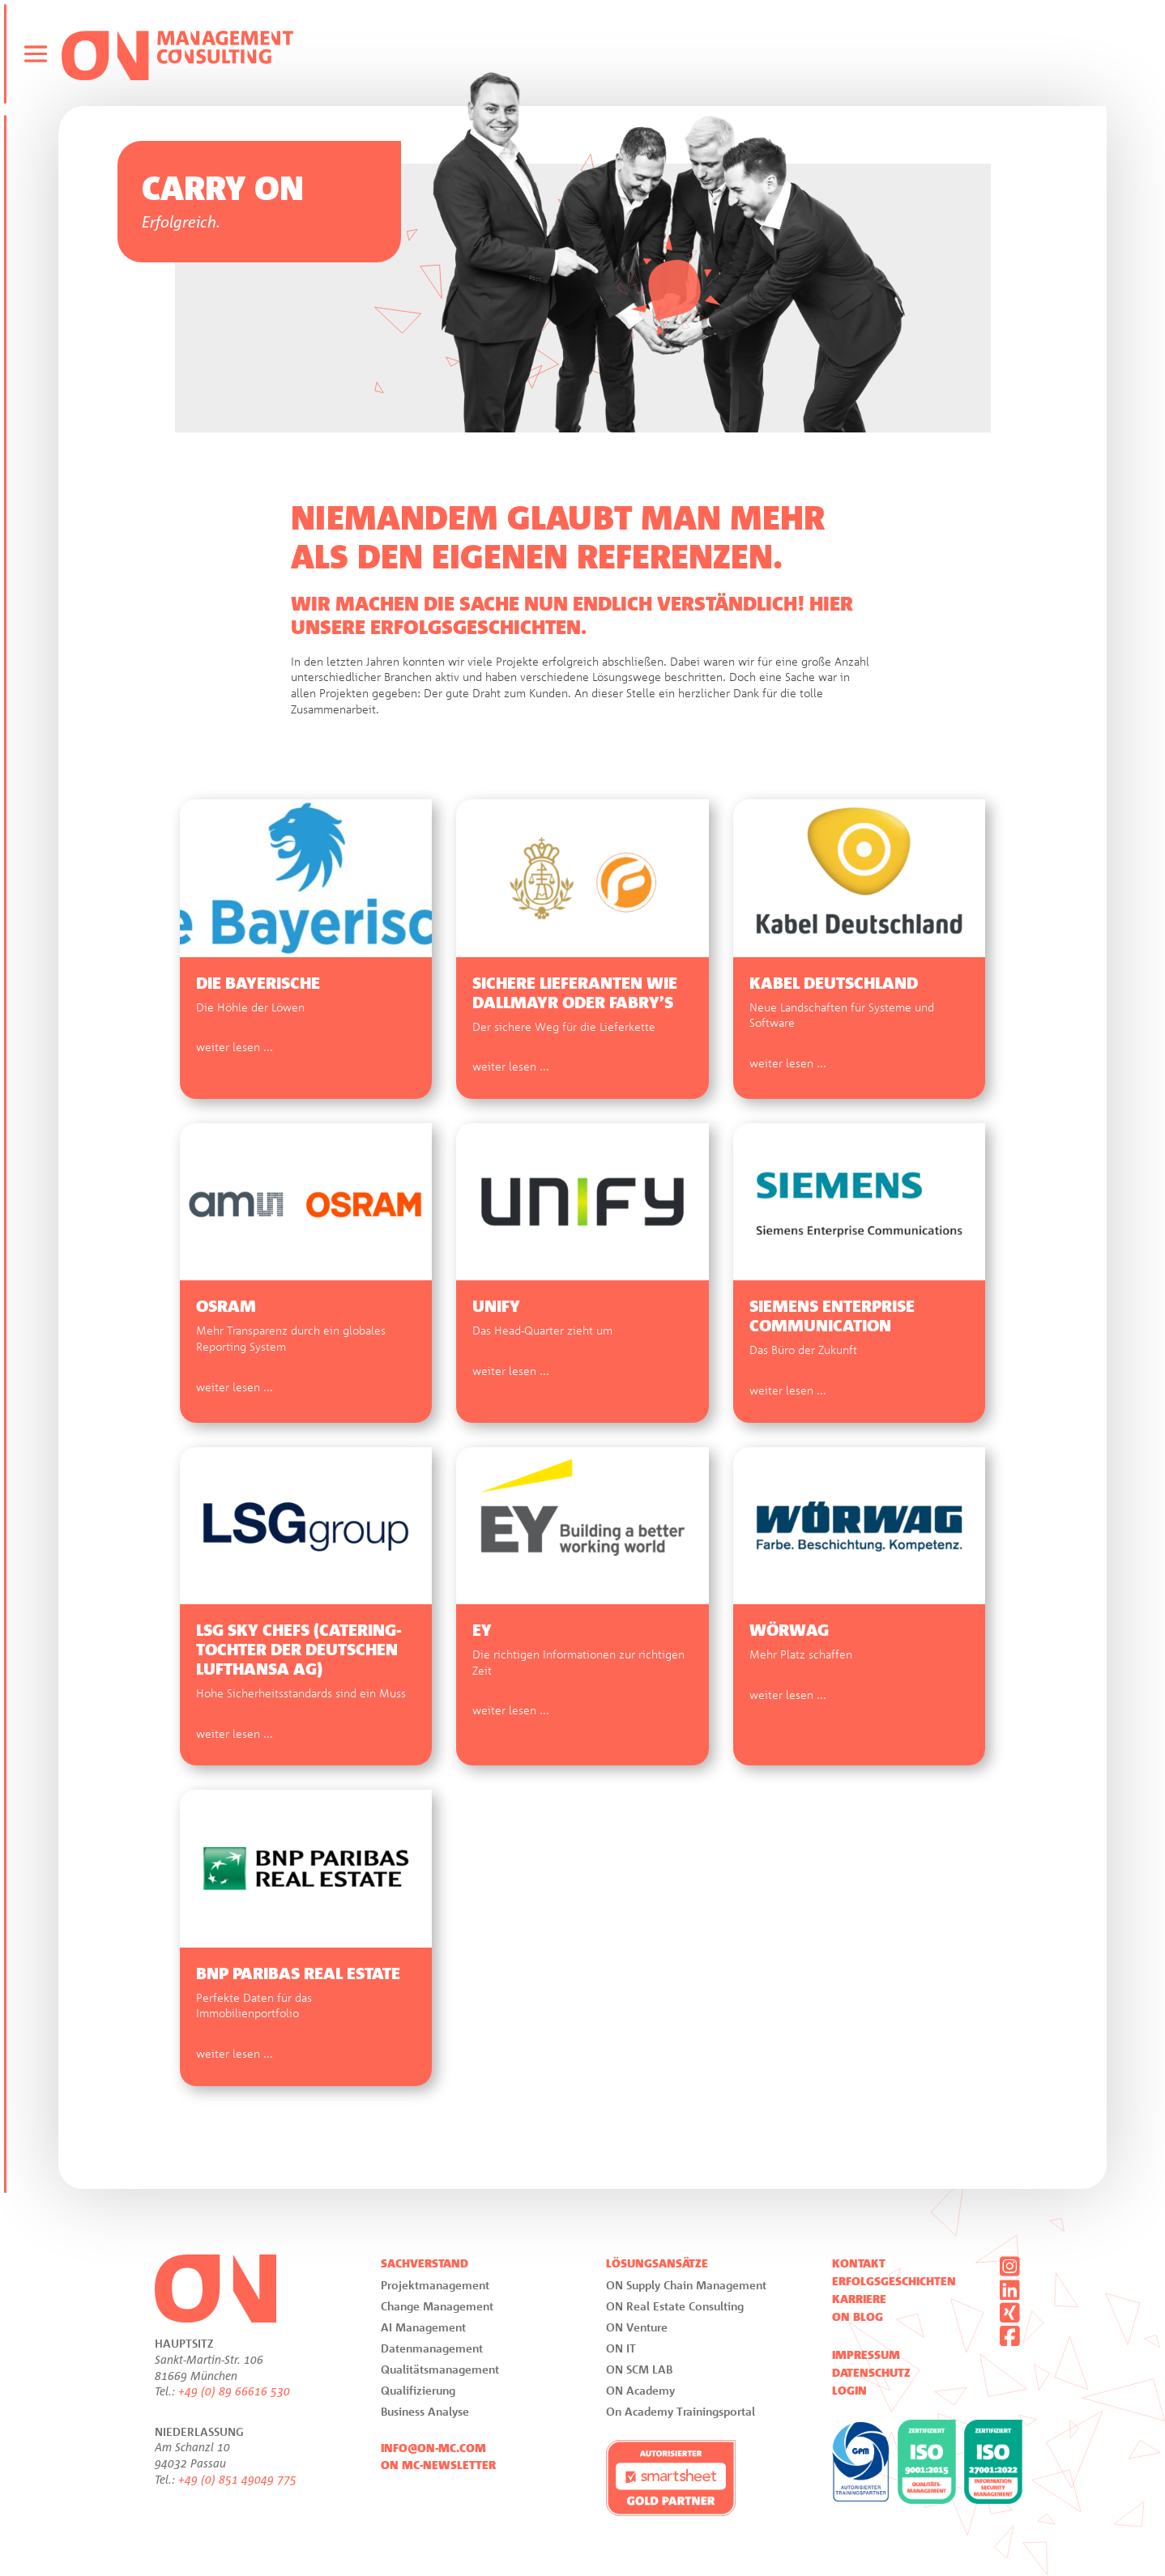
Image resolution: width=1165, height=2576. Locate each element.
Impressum (866, 2355)
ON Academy (640, 2390)
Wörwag (789, 1630)
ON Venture (637, 2327)
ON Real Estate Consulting (675, 2306)
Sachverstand (424, 2263)
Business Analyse (425, 2411)
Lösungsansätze (657, 2263)
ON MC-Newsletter (438, 2465)
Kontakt (858, 2263)
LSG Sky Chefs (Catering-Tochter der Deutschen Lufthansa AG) (298, 1650)
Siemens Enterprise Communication (832, 1316)
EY (482, 1630)
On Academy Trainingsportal (680, 2411)
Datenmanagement (432, 2348)
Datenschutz (871, 2372)
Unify (496, 1306)
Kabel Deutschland (833, 983)
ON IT (621, 2348)
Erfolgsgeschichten (894, 2281)
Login (849, 2390)
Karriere (859, 2299)
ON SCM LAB (639, 2369)
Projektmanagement (435, 2285)
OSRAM (226, 1306)
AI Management (423, 2327)
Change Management (437, 2306)
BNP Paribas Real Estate (298, 1973)
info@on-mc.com (433, 2448)
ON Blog (857, 2317)
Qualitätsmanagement (440, 2369)
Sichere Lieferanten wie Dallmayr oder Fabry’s (574, 993)
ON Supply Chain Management (686, 2285)
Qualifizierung (418, 2390)
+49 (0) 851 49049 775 (237, 2479)
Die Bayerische (258, 983)
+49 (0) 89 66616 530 (234, 2391)
